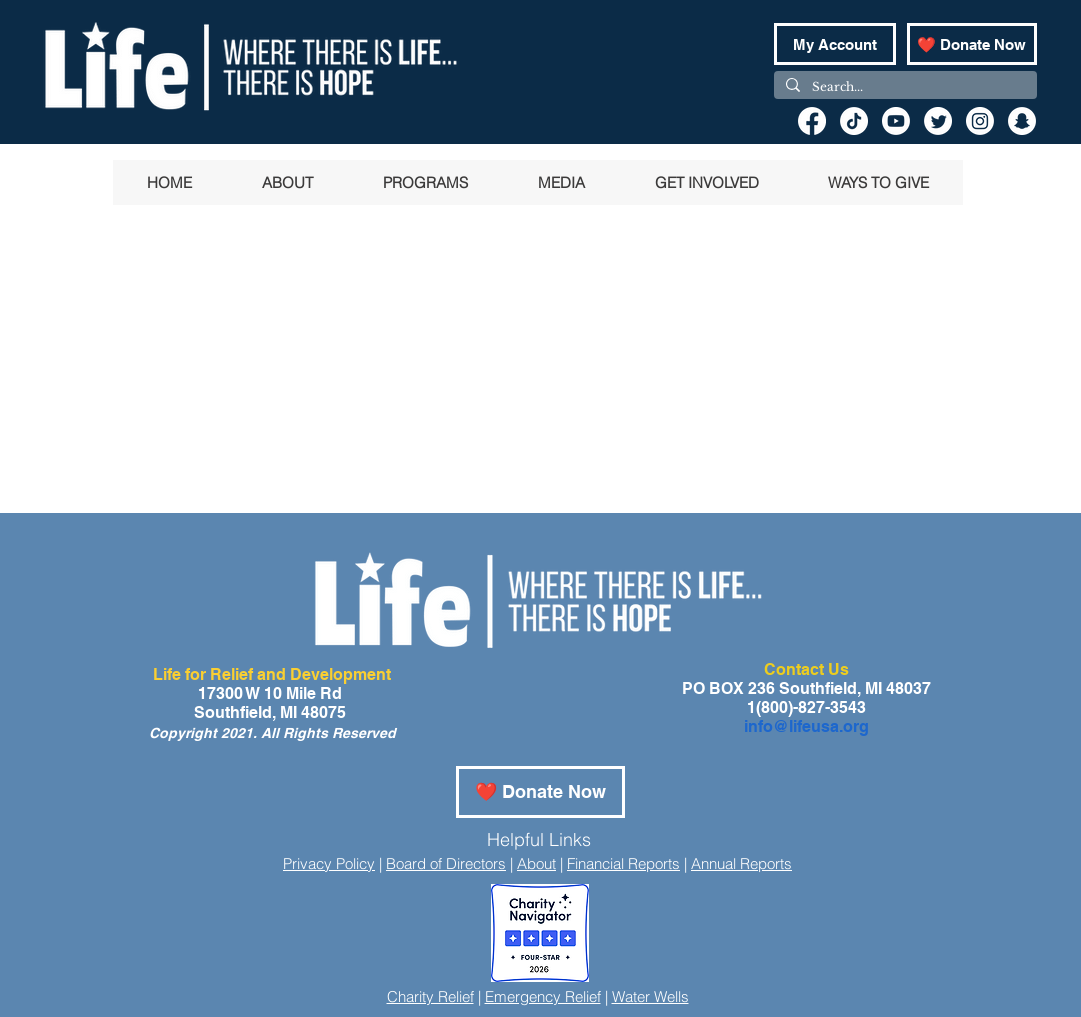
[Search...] (903, 87)
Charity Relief (430, 996)
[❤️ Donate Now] (972, 44)
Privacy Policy (329, 863)
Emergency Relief (543, 996)
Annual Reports (741, 863)
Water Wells (650, 996)
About (536, 863)
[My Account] (835, 44)
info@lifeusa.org (806, 726)
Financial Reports (623, 863)
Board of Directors (446, 863)
